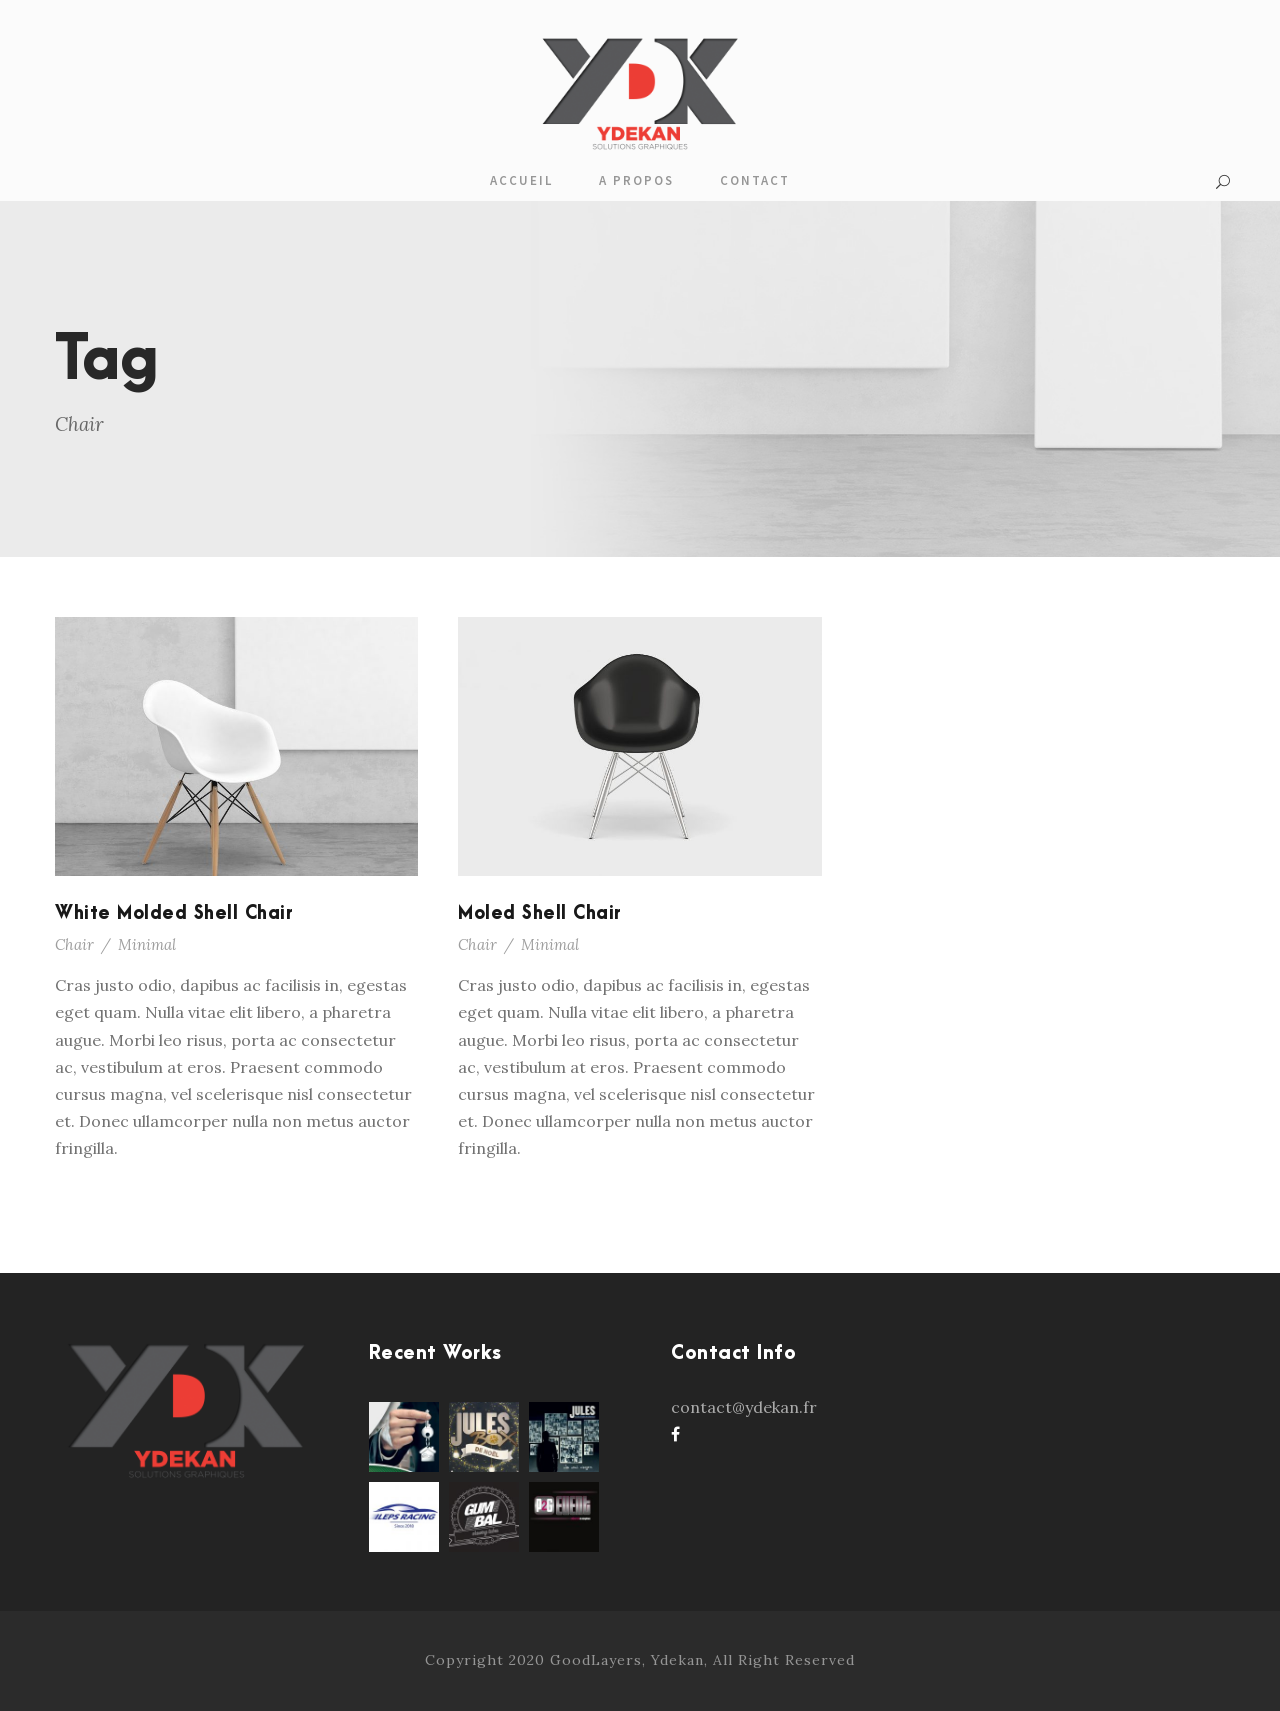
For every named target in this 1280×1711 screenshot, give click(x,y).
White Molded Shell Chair (174, 913)
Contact (755, 180)
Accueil (521, 180)
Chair (74, 944)
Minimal (147, 944)
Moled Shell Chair (540, 913)
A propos (636, 180)
